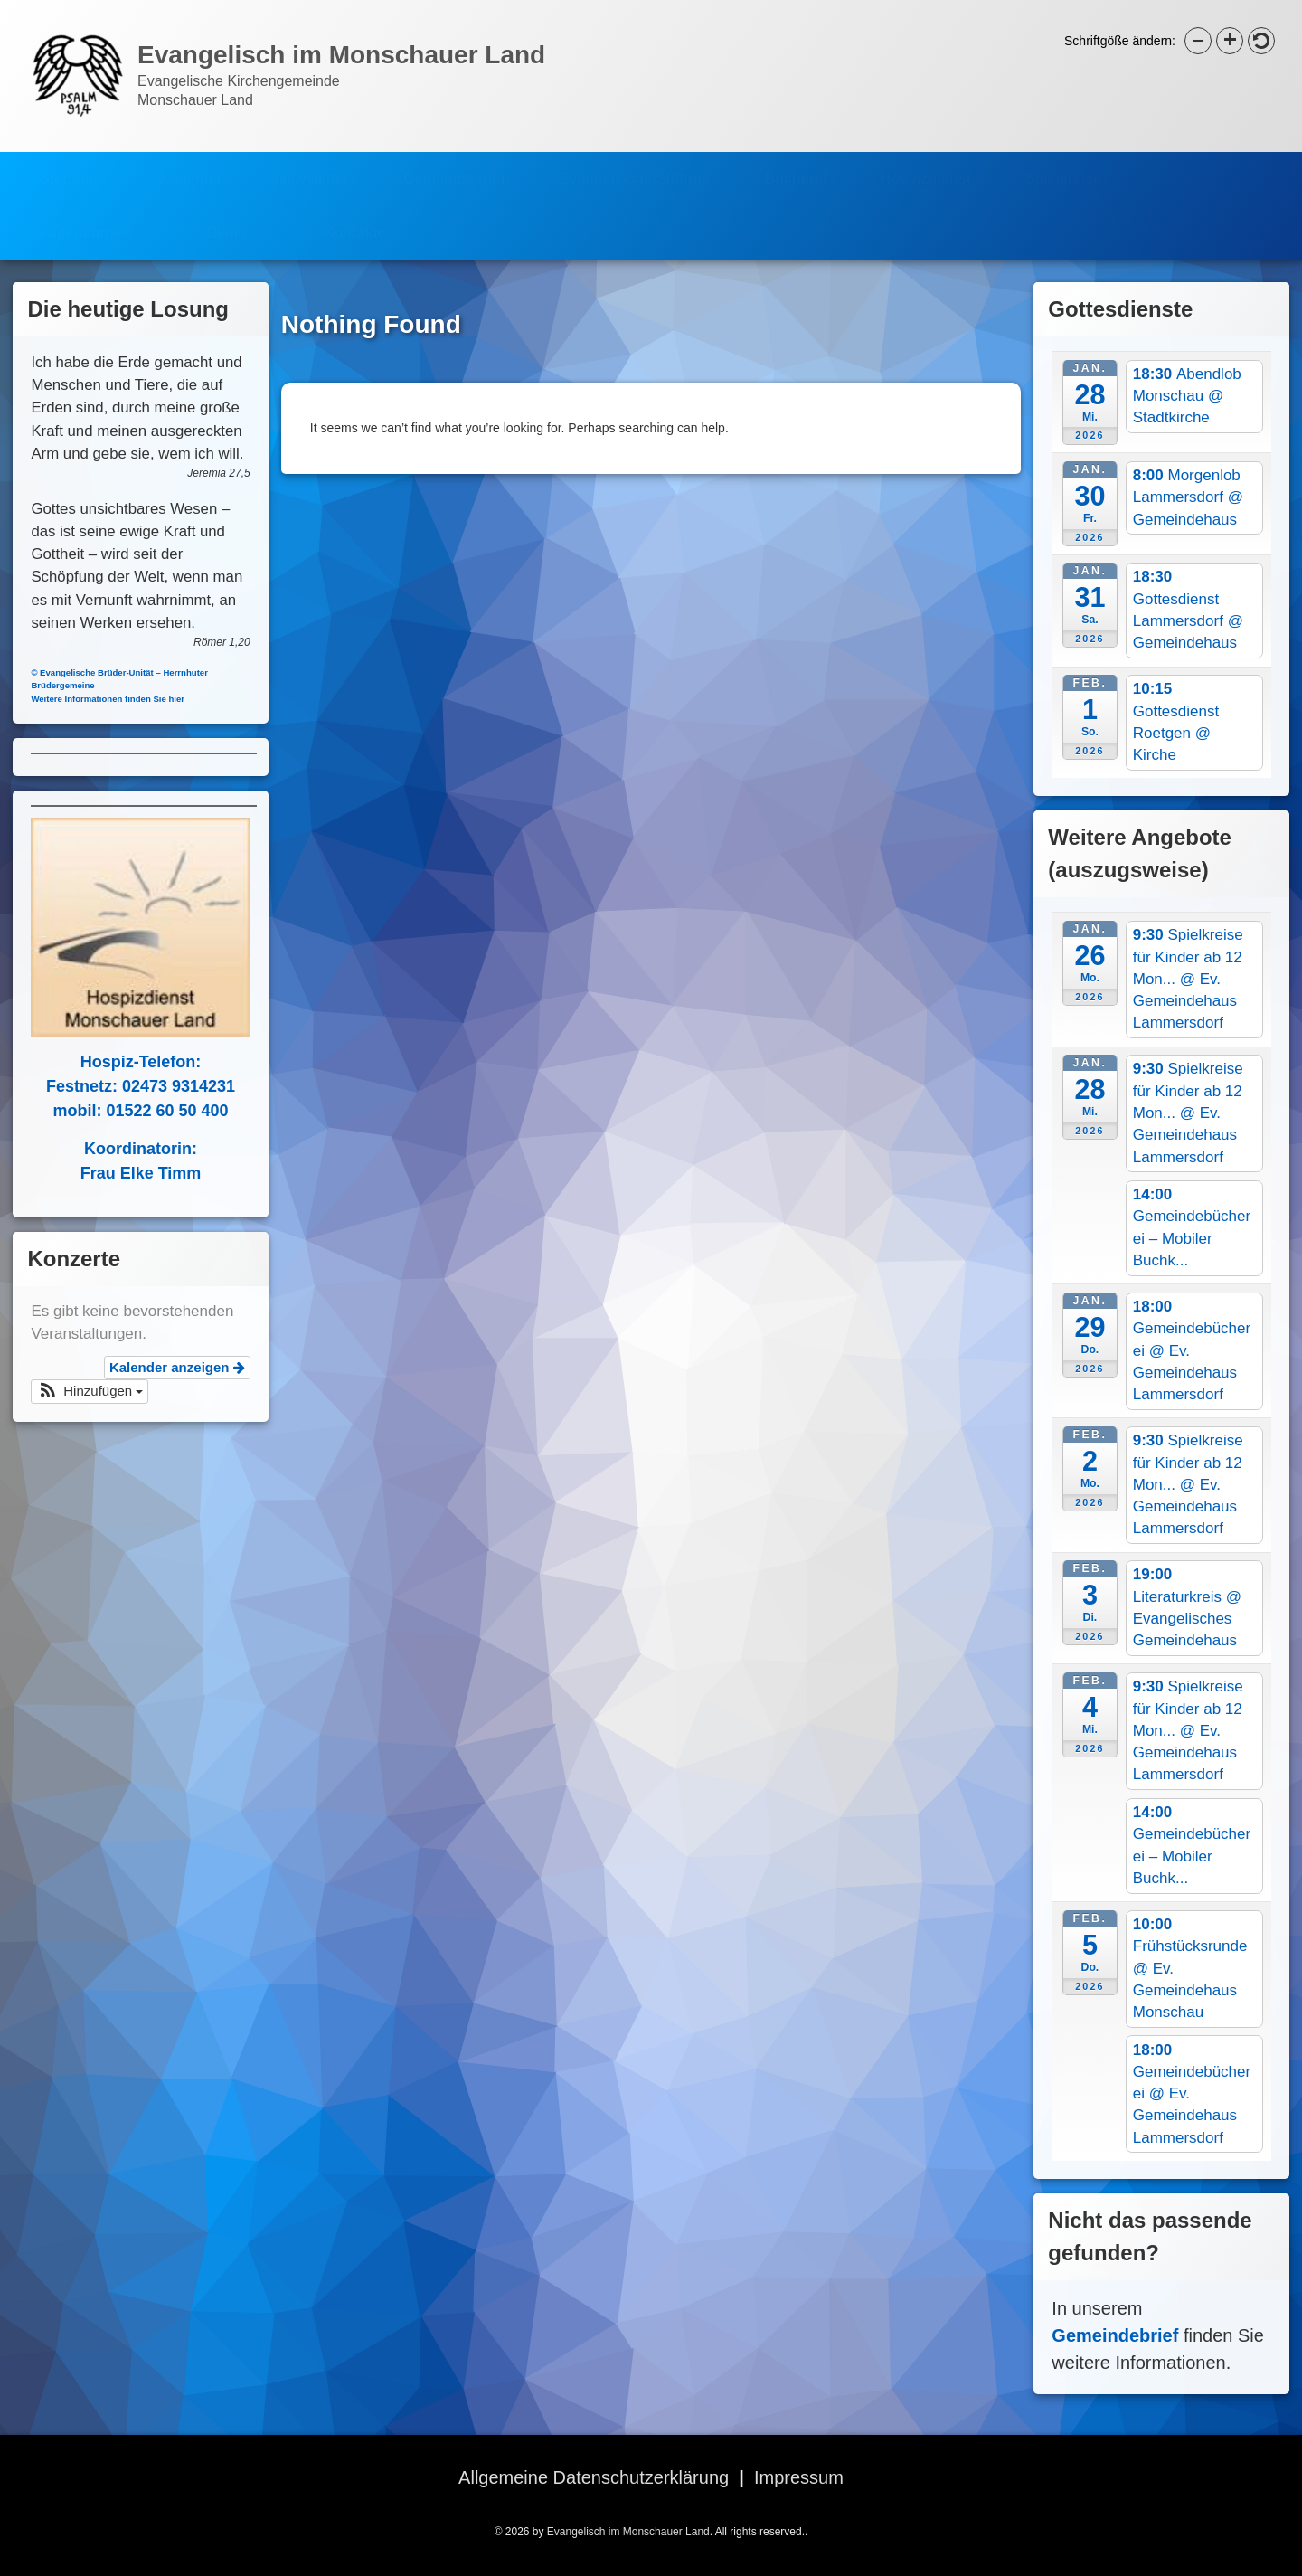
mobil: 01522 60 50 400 (127, 1111)
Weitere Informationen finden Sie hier (95, 699)
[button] (77, 1391)
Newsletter (313, 165)
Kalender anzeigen (163, 1367)
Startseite (73, 165)
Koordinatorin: (127, 1149)
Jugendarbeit (85, 219)
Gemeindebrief (454, 165)
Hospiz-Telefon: (127, 1062)
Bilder (227, 219)
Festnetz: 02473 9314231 (127, 1086)
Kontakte (354, 219)
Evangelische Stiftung (635, 165)
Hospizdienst (926, 165)
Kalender (191, 165)
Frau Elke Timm (127, 1173)
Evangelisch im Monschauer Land (628, 2531)
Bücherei (795, 165)
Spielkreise (1063, 165)
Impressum (799, 2477)
